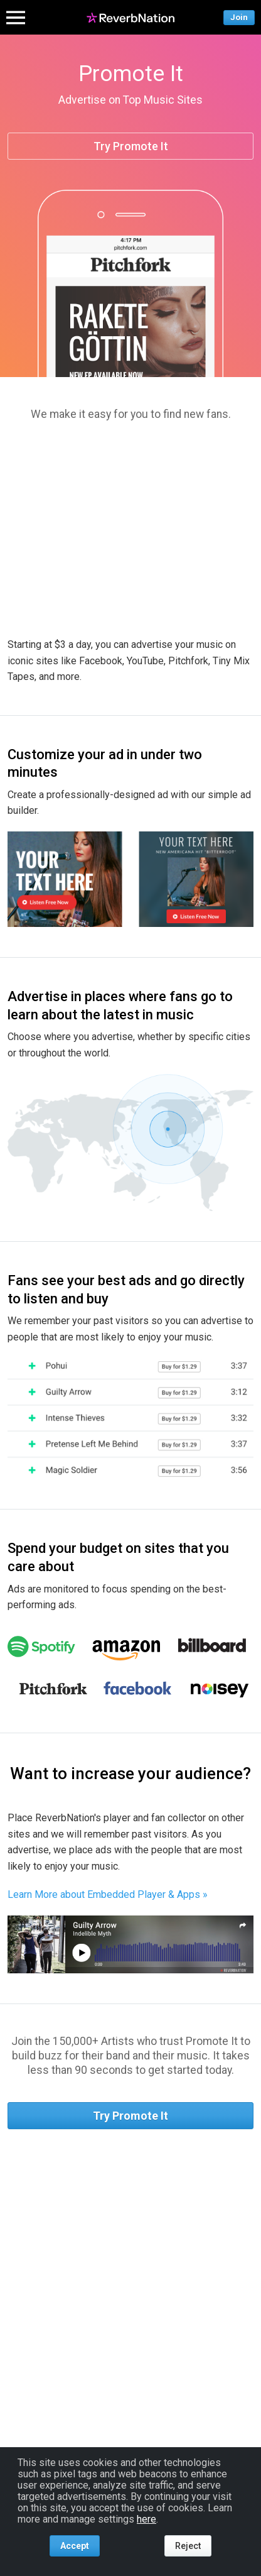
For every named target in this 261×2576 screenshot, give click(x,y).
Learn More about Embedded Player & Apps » (108, 1894)
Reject (188, 2546)
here (146, 2519)
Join (239, 17)
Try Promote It (130, 146)
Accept (74, 2546)
